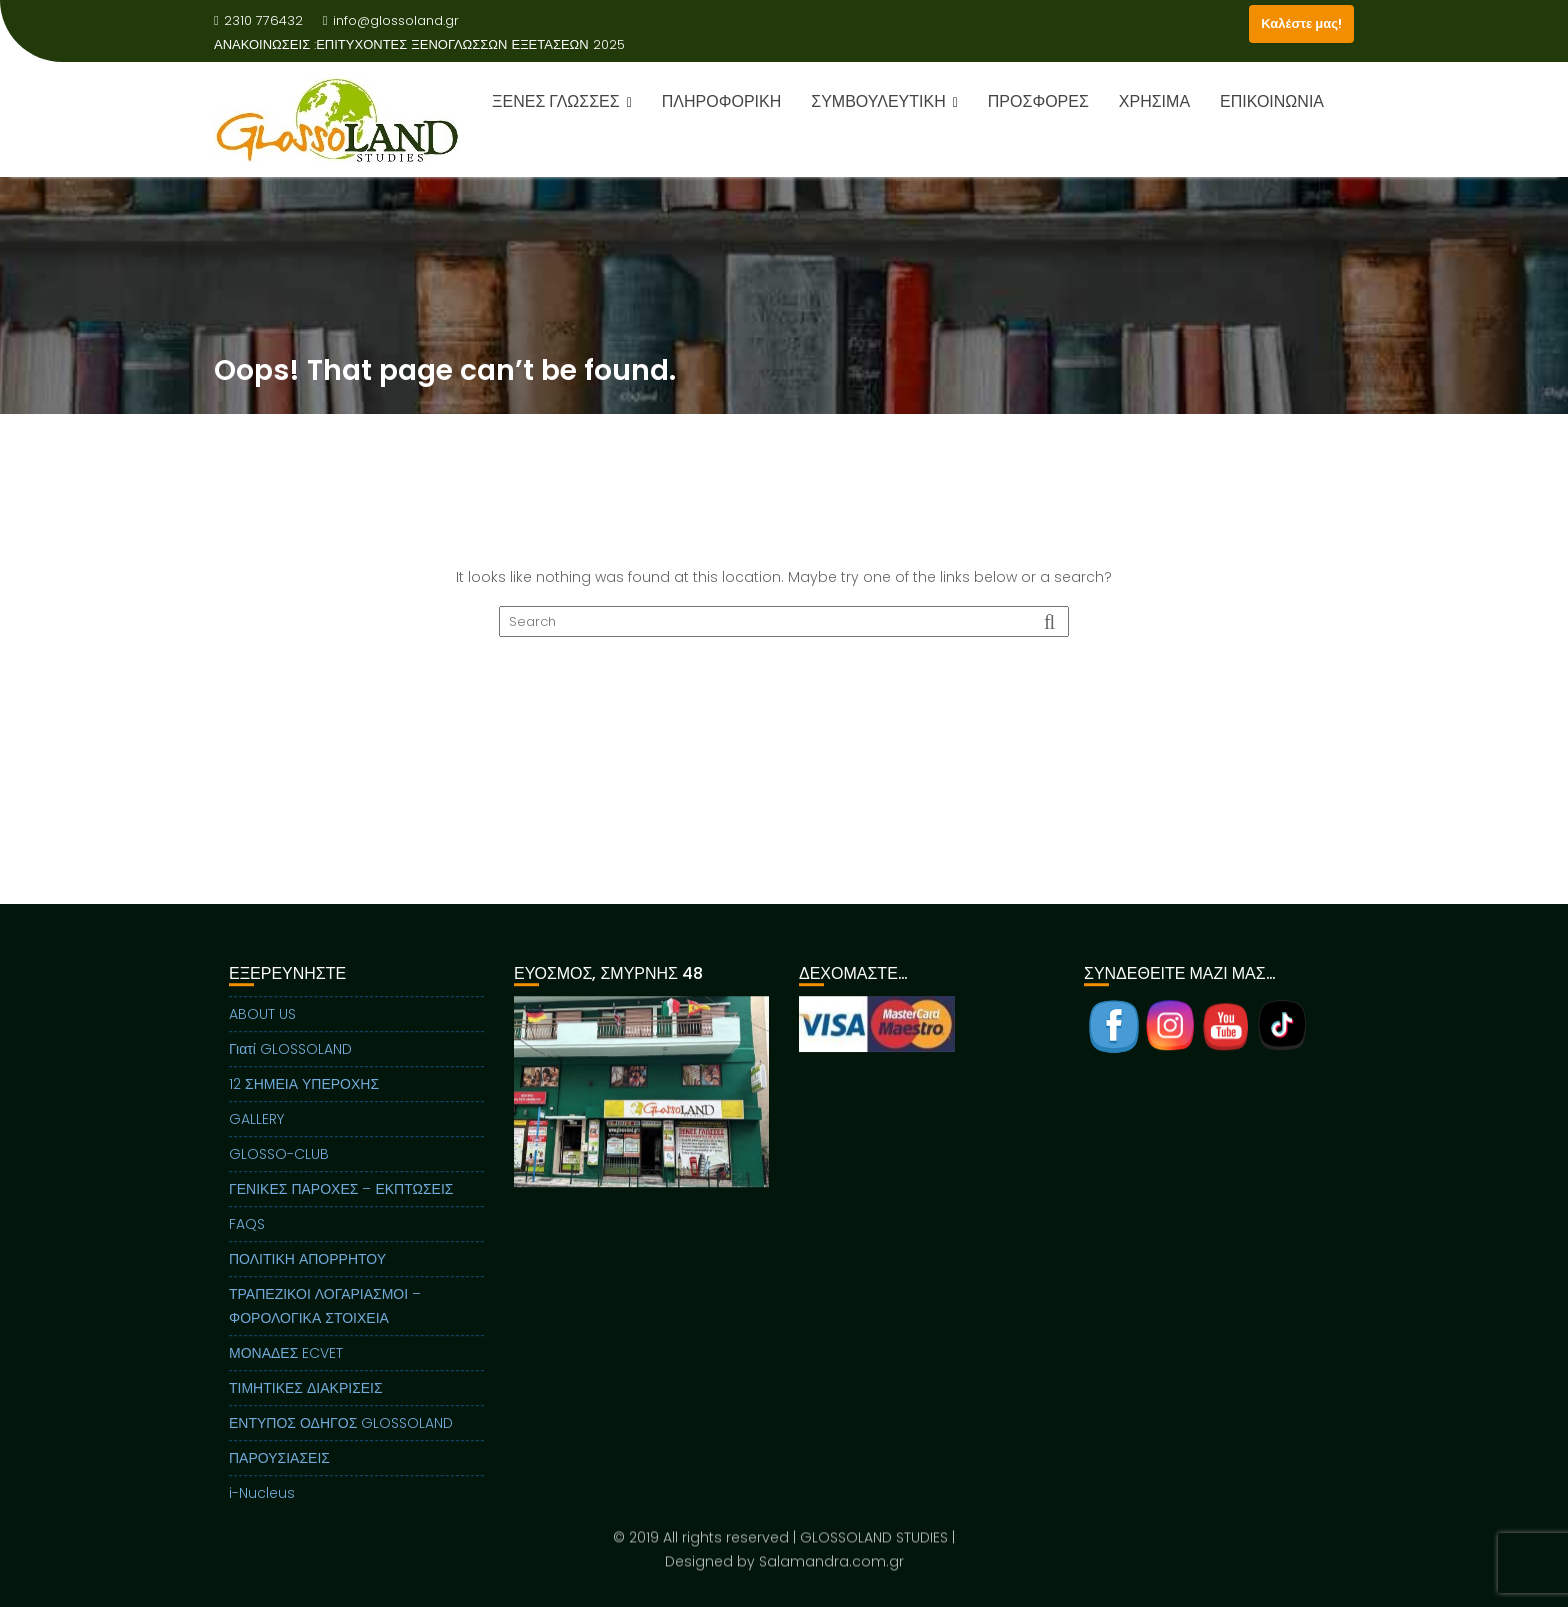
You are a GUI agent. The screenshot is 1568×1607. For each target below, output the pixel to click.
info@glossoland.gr (391, 20)
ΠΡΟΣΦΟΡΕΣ (1038, 101)
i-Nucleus (262, 1507)
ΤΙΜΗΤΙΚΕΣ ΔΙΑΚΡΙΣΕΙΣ (306, 1402)
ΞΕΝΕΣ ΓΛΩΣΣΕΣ (556, 101)
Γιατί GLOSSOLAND (290, 1063)
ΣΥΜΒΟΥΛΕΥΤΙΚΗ (878, 101)
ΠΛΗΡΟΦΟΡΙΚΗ (721, 101)
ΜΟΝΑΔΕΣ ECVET (286, 1367)
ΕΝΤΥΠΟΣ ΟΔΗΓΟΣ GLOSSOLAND (341, 1437)
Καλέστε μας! (1301, 23)
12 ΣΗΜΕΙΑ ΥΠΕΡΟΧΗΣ (304, 1098)
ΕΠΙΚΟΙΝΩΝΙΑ (1272, 101)
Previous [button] (528, 1105)
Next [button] (755, 1105)
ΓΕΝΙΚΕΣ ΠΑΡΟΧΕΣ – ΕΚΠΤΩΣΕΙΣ (341, 1203)
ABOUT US (262, 1028)
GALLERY (256, 1133)
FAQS (247, 1238)
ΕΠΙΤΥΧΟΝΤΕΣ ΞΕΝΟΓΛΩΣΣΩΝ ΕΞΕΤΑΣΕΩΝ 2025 (470, 44)
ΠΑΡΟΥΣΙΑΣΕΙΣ (279, 1472)
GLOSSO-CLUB (279, 1168)
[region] (641, 1130)
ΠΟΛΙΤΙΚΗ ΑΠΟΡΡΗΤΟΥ (307, 1273)
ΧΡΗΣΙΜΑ (1154, 101)
